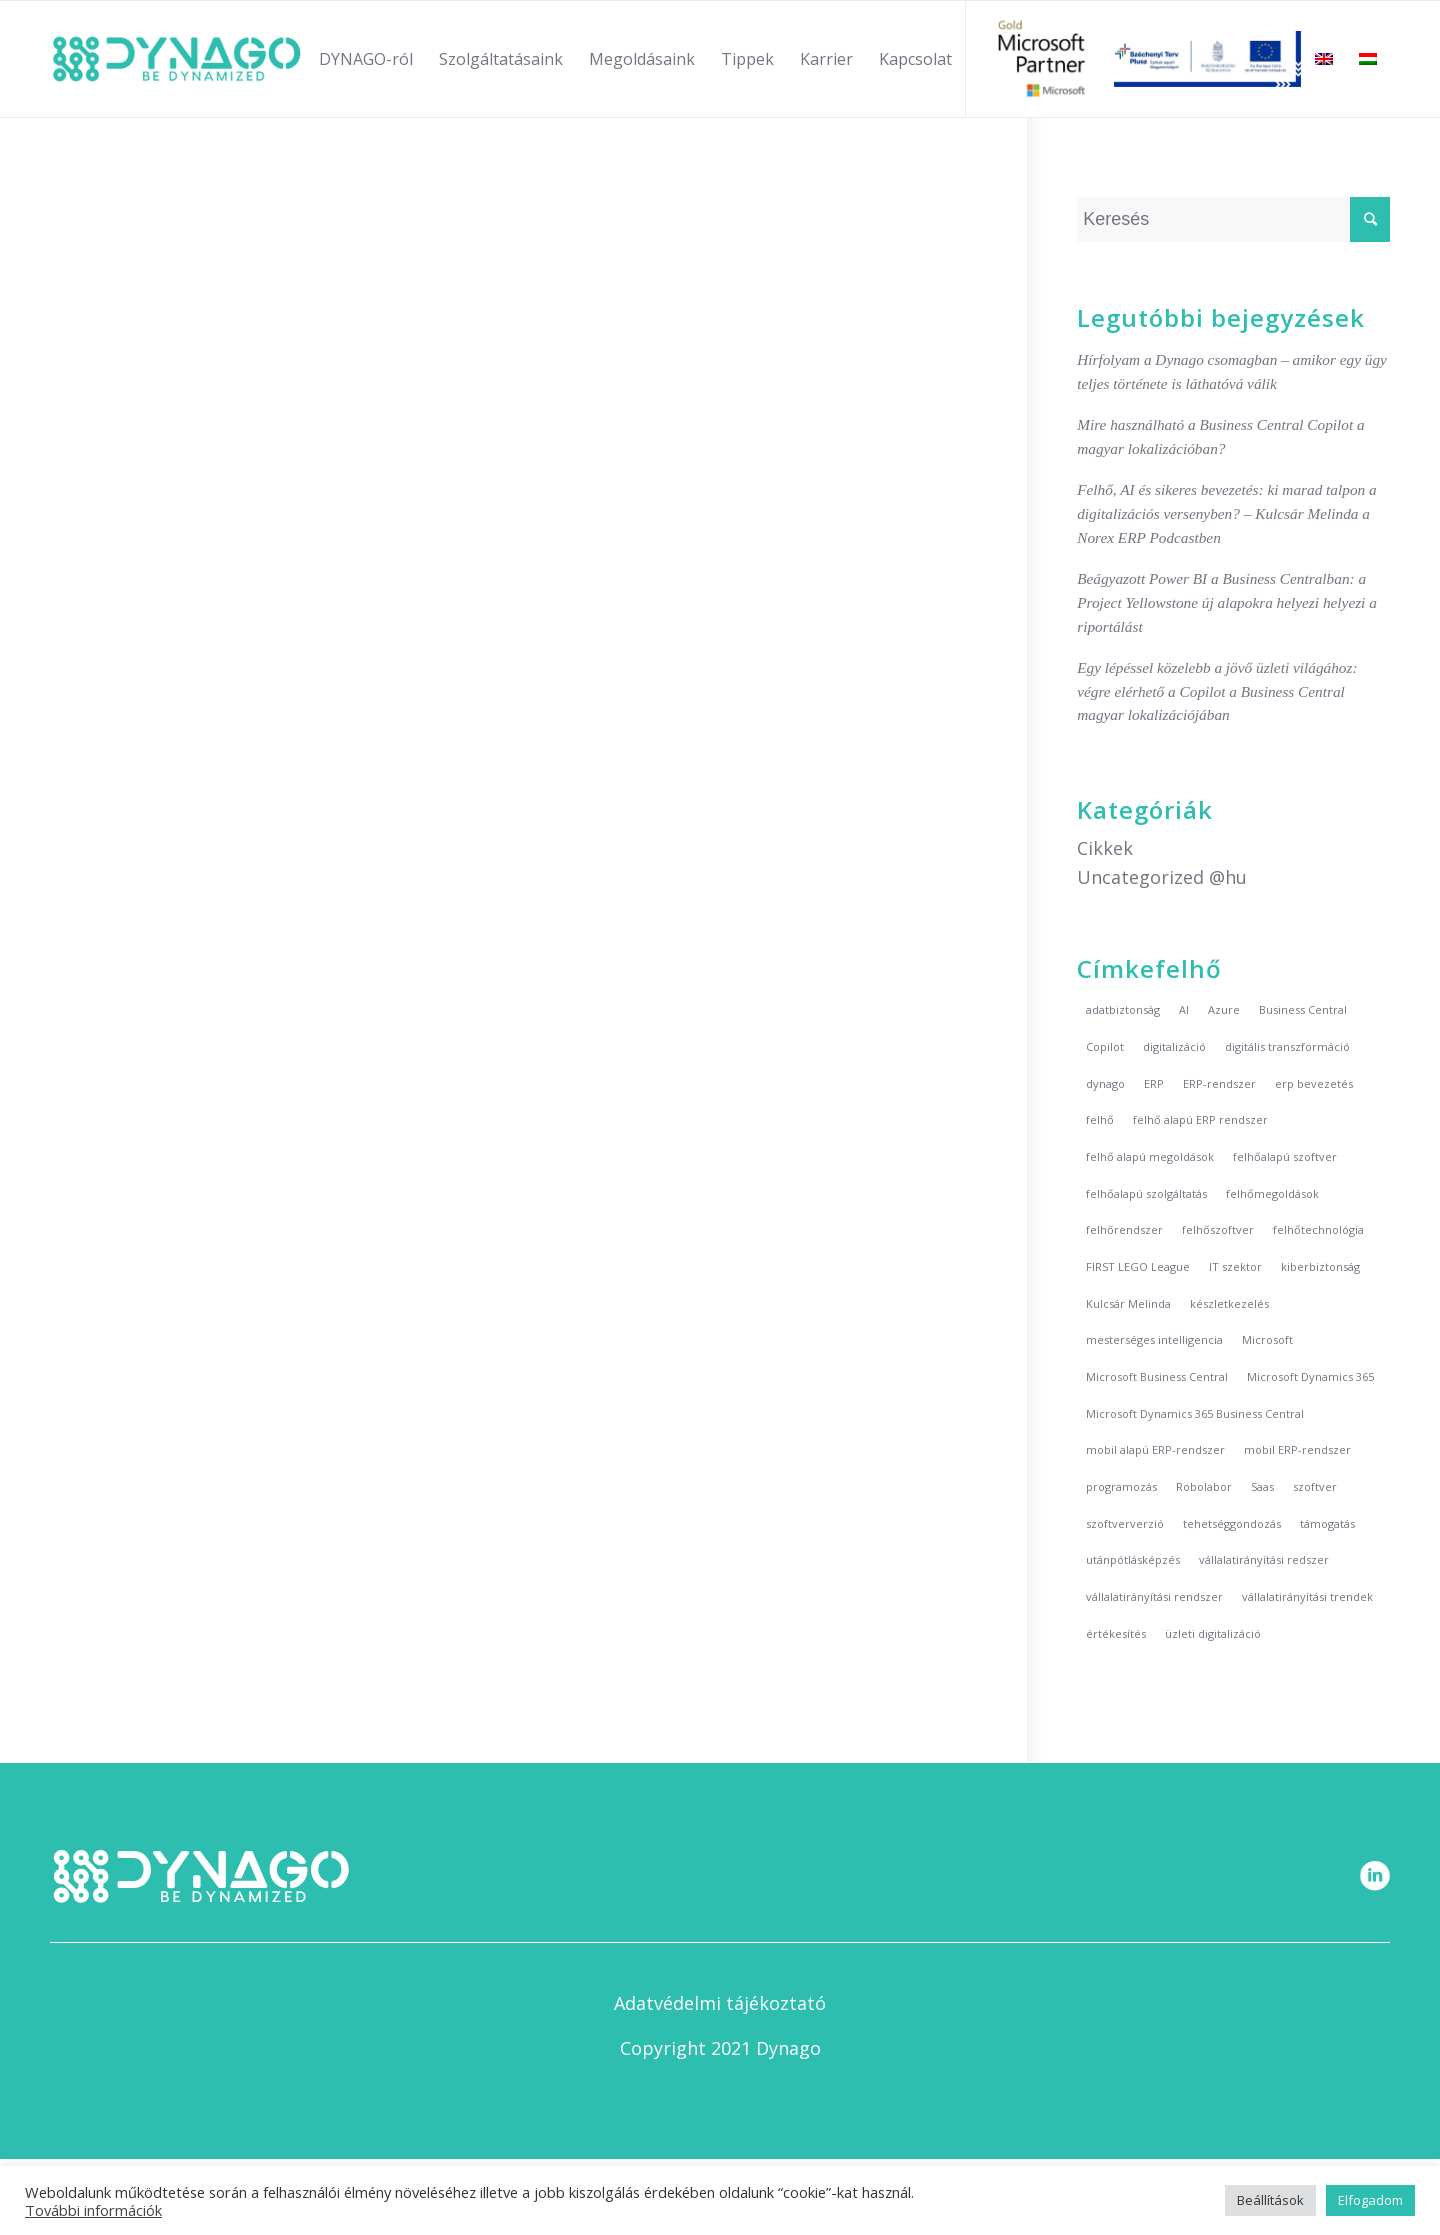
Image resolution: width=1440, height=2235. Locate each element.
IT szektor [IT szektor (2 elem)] (1235, 1266)
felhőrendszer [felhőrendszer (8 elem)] (1124, 1229)
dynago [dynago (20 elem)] (1105, 1083)
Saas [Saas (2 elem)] (1262, 1486)
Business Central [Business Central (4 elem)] (1303, 1009)
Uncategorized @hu (1162, 877)
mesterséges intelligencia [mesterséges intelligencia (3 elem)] (1154, 1339)
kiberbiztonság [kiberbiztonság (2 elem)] (1320, 1266)
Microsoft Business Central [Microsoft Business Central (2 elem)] (1157, 1376)
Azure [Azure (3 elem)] (1224, 1009)
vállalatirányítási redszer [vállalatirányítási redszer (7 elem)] (1264, 1559)
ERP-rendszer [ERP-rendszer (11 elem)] (1219, 1083)
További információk (93, 2210)
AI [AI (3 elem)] (1184, 1009)
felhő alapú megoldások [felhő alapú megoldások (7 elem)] (1150, 1156)
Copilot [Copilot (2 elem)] (1105, 1046)
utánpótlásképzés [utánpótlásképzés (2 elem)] (1133, 1559)
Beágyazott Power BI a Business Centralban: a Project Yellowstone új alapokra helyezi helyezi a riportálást (1227, 602)
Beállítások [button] (1270, 2200)
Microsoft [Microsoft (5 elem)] (1267, 1339)
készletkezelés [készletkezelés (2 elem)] (1229, 1303)
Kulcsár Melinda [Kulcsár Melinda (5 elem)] (1128, 1303)
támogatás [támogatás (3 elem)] (1327, 1523)
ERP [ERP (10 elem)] (1154, 1083)
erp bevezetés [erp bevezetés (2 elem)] (1314, 1083)
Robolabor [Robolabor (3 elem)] (1204, 1486)
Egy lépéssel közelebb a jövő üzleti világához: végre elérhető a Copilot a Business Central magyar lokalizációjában (1217, 691)
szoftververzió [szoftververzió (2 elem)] (1125, 1523)
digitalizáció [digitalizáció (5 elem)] (1174, 1046)
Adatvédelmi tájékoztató (720, 2003)
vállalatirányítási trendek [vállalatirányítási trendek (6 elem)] (1307, 1596)
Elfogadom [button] (1370, 2200)
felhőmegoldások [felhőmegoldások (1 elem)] (1272, 1193)
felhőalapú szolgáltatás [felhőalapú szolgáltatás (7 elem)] (1146, 1193)
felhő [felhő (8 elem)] (1100, 1119)
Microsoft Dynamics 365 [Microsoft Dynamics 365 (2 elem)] (1310, 1376)
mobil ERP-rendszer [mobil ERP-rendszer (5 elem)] (1297, 1449)
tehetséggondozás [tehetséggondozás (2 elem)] (1232, 1523)
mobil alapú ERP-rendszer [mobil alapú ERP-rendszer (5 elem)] (1155, 1449)
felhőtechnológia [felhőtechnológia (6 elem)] (1318, 1229)
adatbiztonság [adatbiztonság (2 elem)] (1123, 1009)
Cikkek (1105, 848)
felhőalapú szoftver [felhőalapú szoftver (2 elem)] (1285, 1156)
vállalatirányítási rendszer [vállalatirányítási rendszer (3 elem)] (1154, 1596)
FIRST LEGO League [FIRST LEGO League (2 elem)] (1138, 1266)
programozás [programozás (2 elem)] (1121, 1486)
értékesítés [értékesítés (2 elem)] (1116, 1633)
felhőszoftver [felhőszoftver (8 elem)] (1218, 1229)
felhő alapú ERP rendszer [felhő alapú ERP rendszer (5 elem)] (1200, 1119)
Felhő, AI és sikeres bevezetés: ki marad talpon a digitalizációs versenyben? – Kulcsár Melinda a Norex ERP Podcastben (1226, 513)
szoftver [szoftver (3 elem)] (1315, 1486)
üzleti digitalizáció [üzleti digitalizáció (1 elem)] (1213, 1633)
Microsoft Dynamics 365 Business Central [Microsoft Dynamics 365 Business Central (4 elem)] (1195, 1413)
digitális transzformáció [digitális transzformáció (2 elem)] (1287, 1046)
